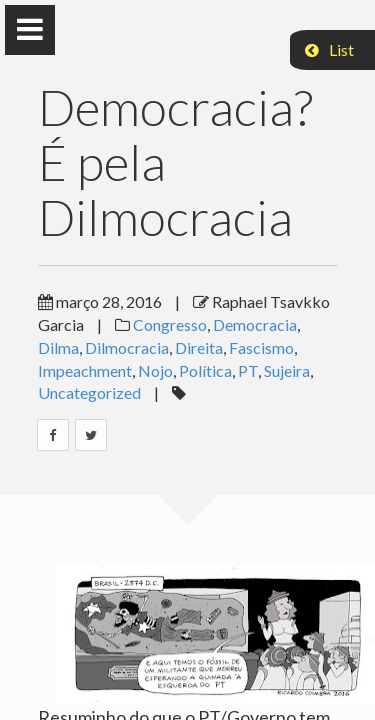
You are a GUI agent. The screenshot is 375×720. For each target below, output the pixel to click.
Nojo (155, 370)
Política (205, 370)
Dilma (58, 347)
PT (248, 370)
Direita (199, 347)
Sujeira (287, 370)
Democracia (255, 324)
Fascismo (261, 347)
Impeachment (85, 370)
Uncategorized (89, 392)
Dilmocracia (127, 347)
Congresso (170, 324)
